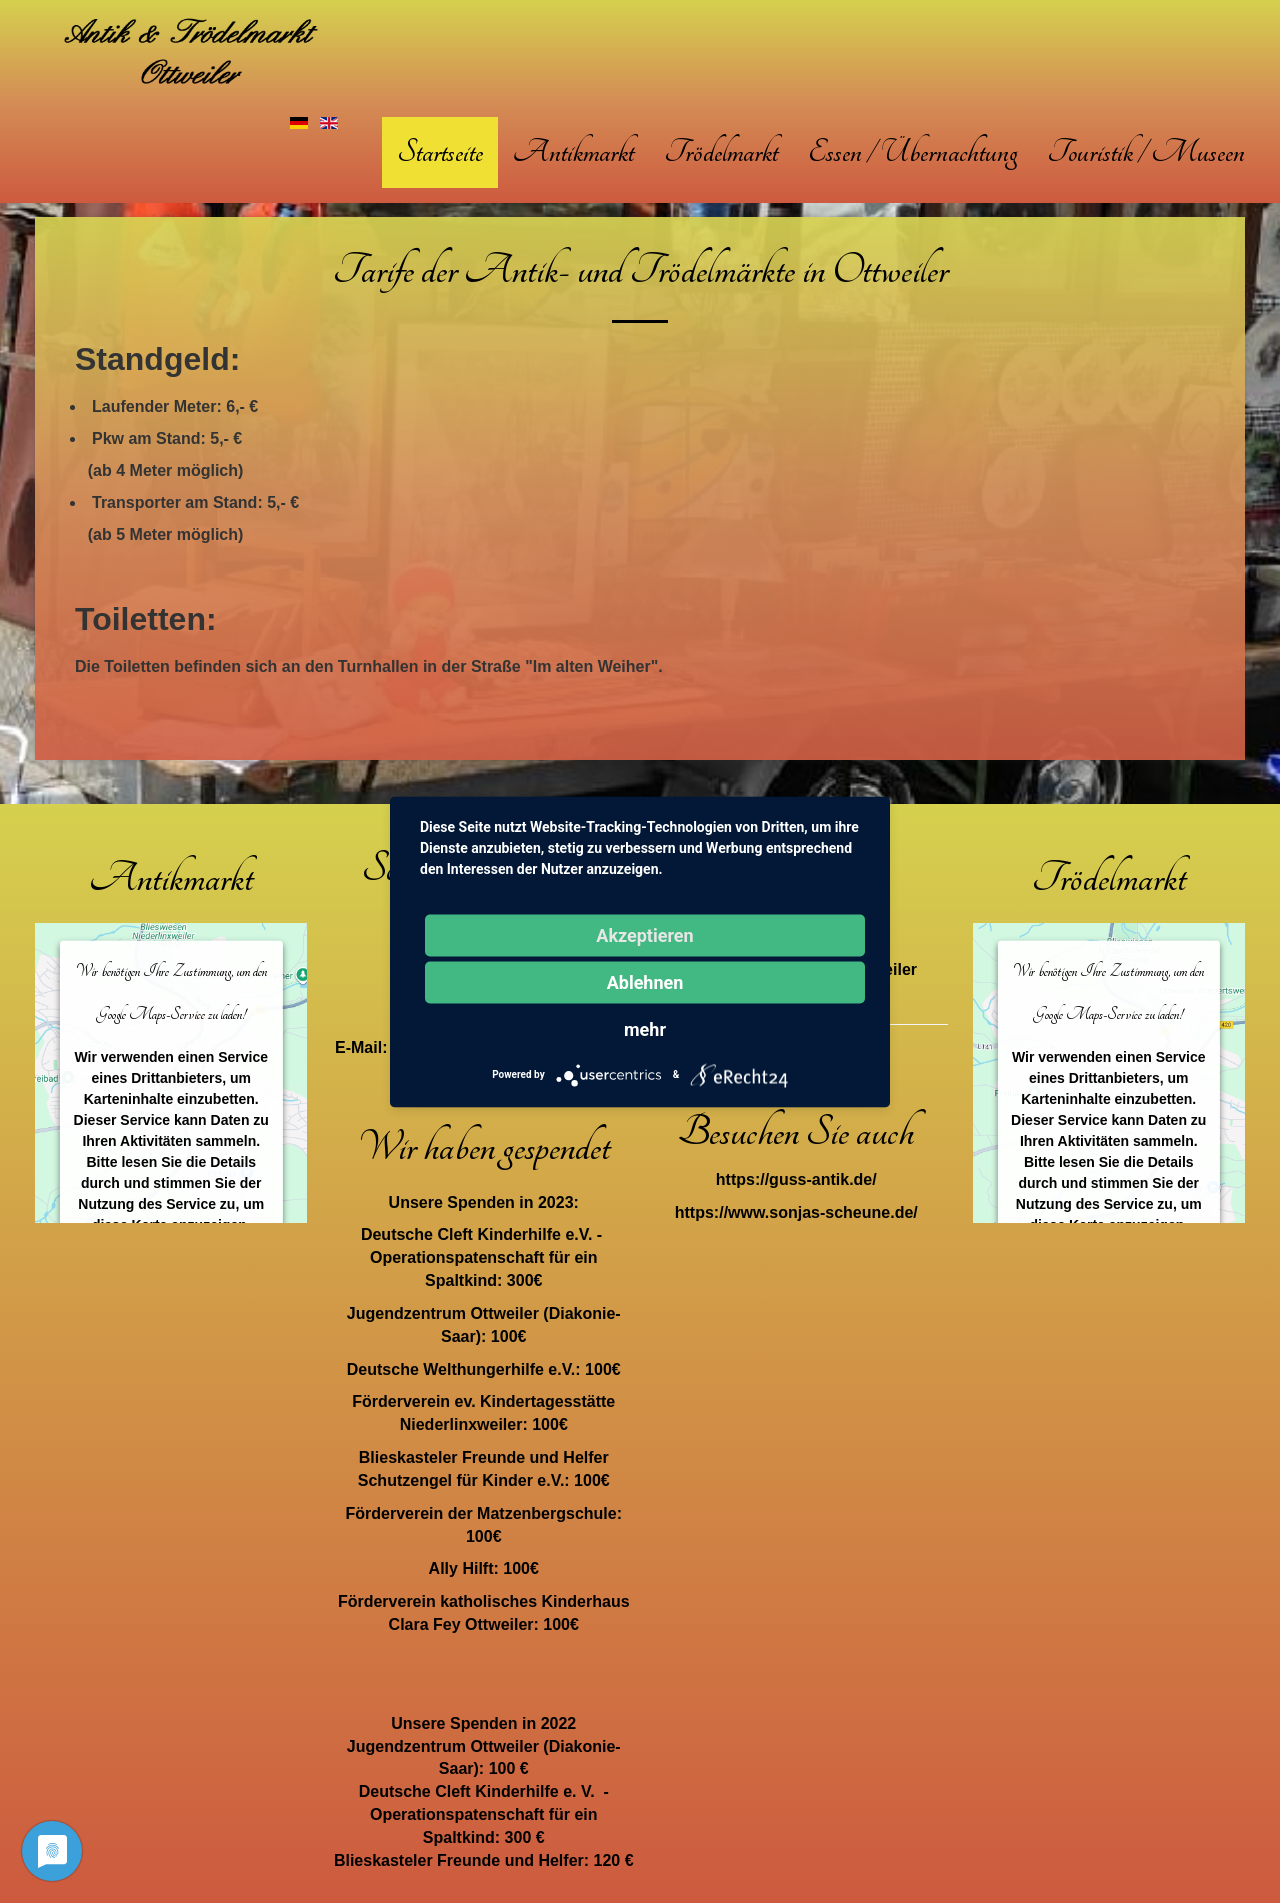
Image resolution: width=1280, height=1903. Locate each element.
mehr (645, 1028)
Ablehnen (645, 981)
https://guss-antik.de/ (796, 1179)
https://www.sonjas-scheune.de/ (796, 1212)
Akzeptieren (644, 934)
